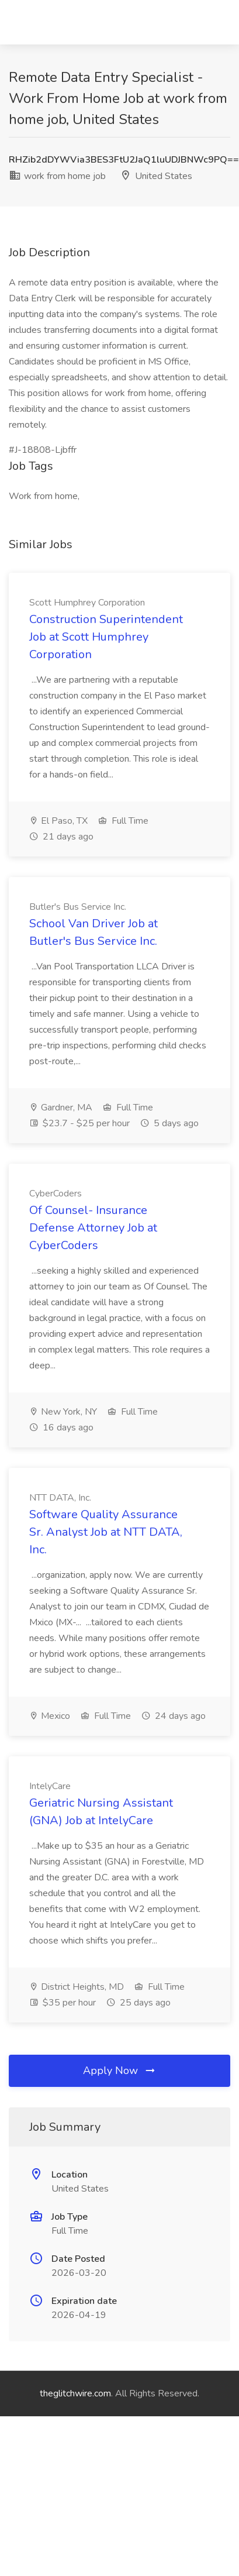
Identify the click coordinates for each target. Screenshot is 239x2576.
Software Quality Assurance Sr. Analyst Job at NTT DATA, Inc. (105, 1532)
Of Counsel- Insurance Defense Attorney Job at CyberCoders (93, 1227)
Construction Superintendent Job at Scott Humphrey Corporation (106, 636)
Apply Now (120, 2070)
